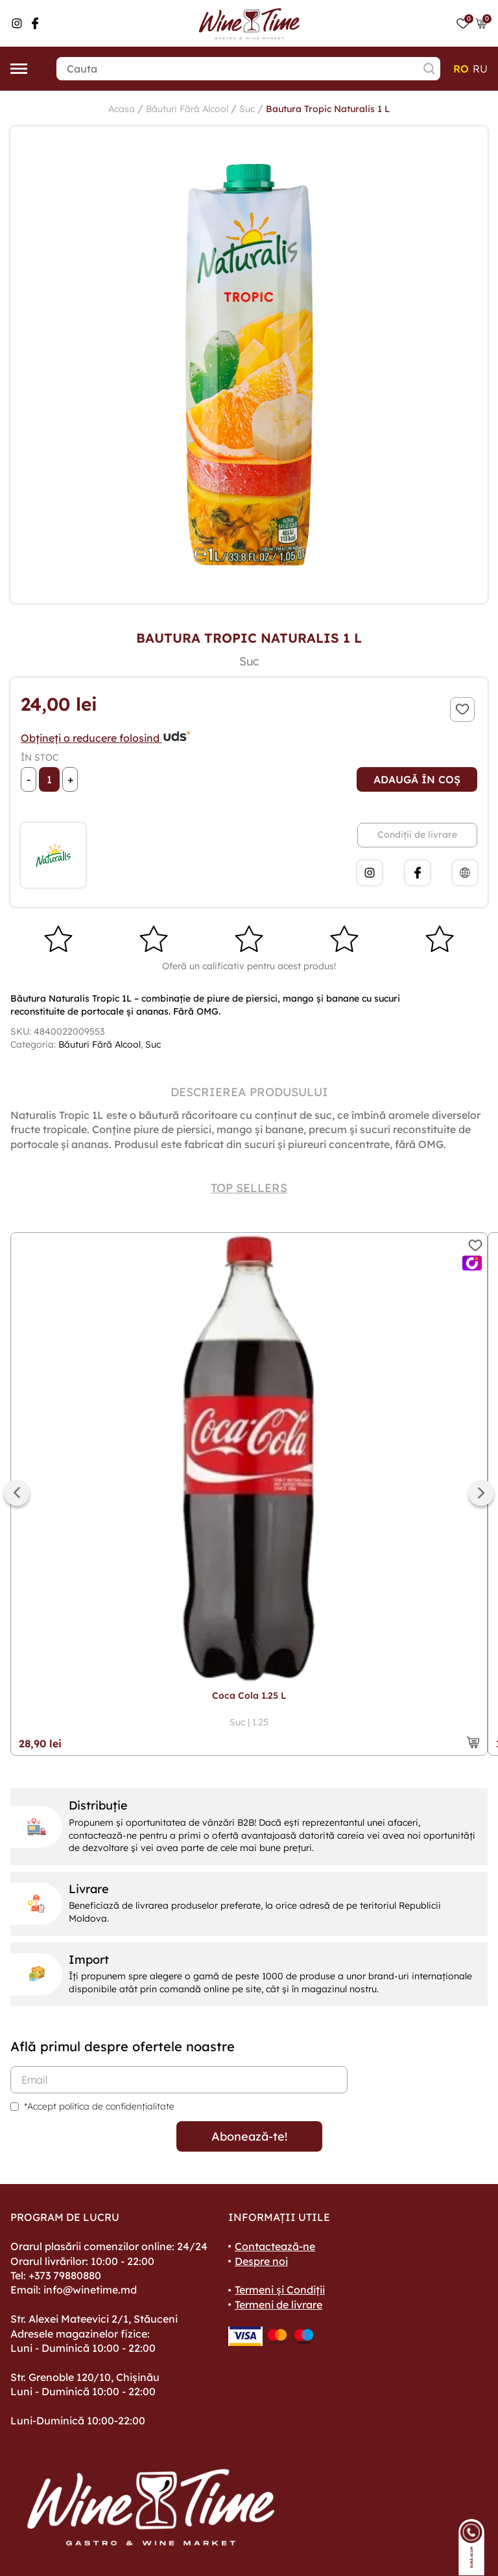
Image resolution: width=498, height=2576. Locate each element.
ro (461, 68)
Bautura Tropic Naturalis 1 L (328, 109)
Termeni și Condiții (280, 2289)
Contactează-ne (275, 2246)
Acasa (121, 109)
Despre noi (261, 2261)
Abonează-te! (249, 2136)
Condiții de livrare (417, 834)
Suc (247, 109)
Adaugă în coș (417, 779)
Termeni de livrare (278, 2304)
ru (480, 68)
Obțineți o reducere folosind (106, 737)
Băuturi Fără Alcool (187, 109)
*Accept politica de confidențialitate (99, 2106)
